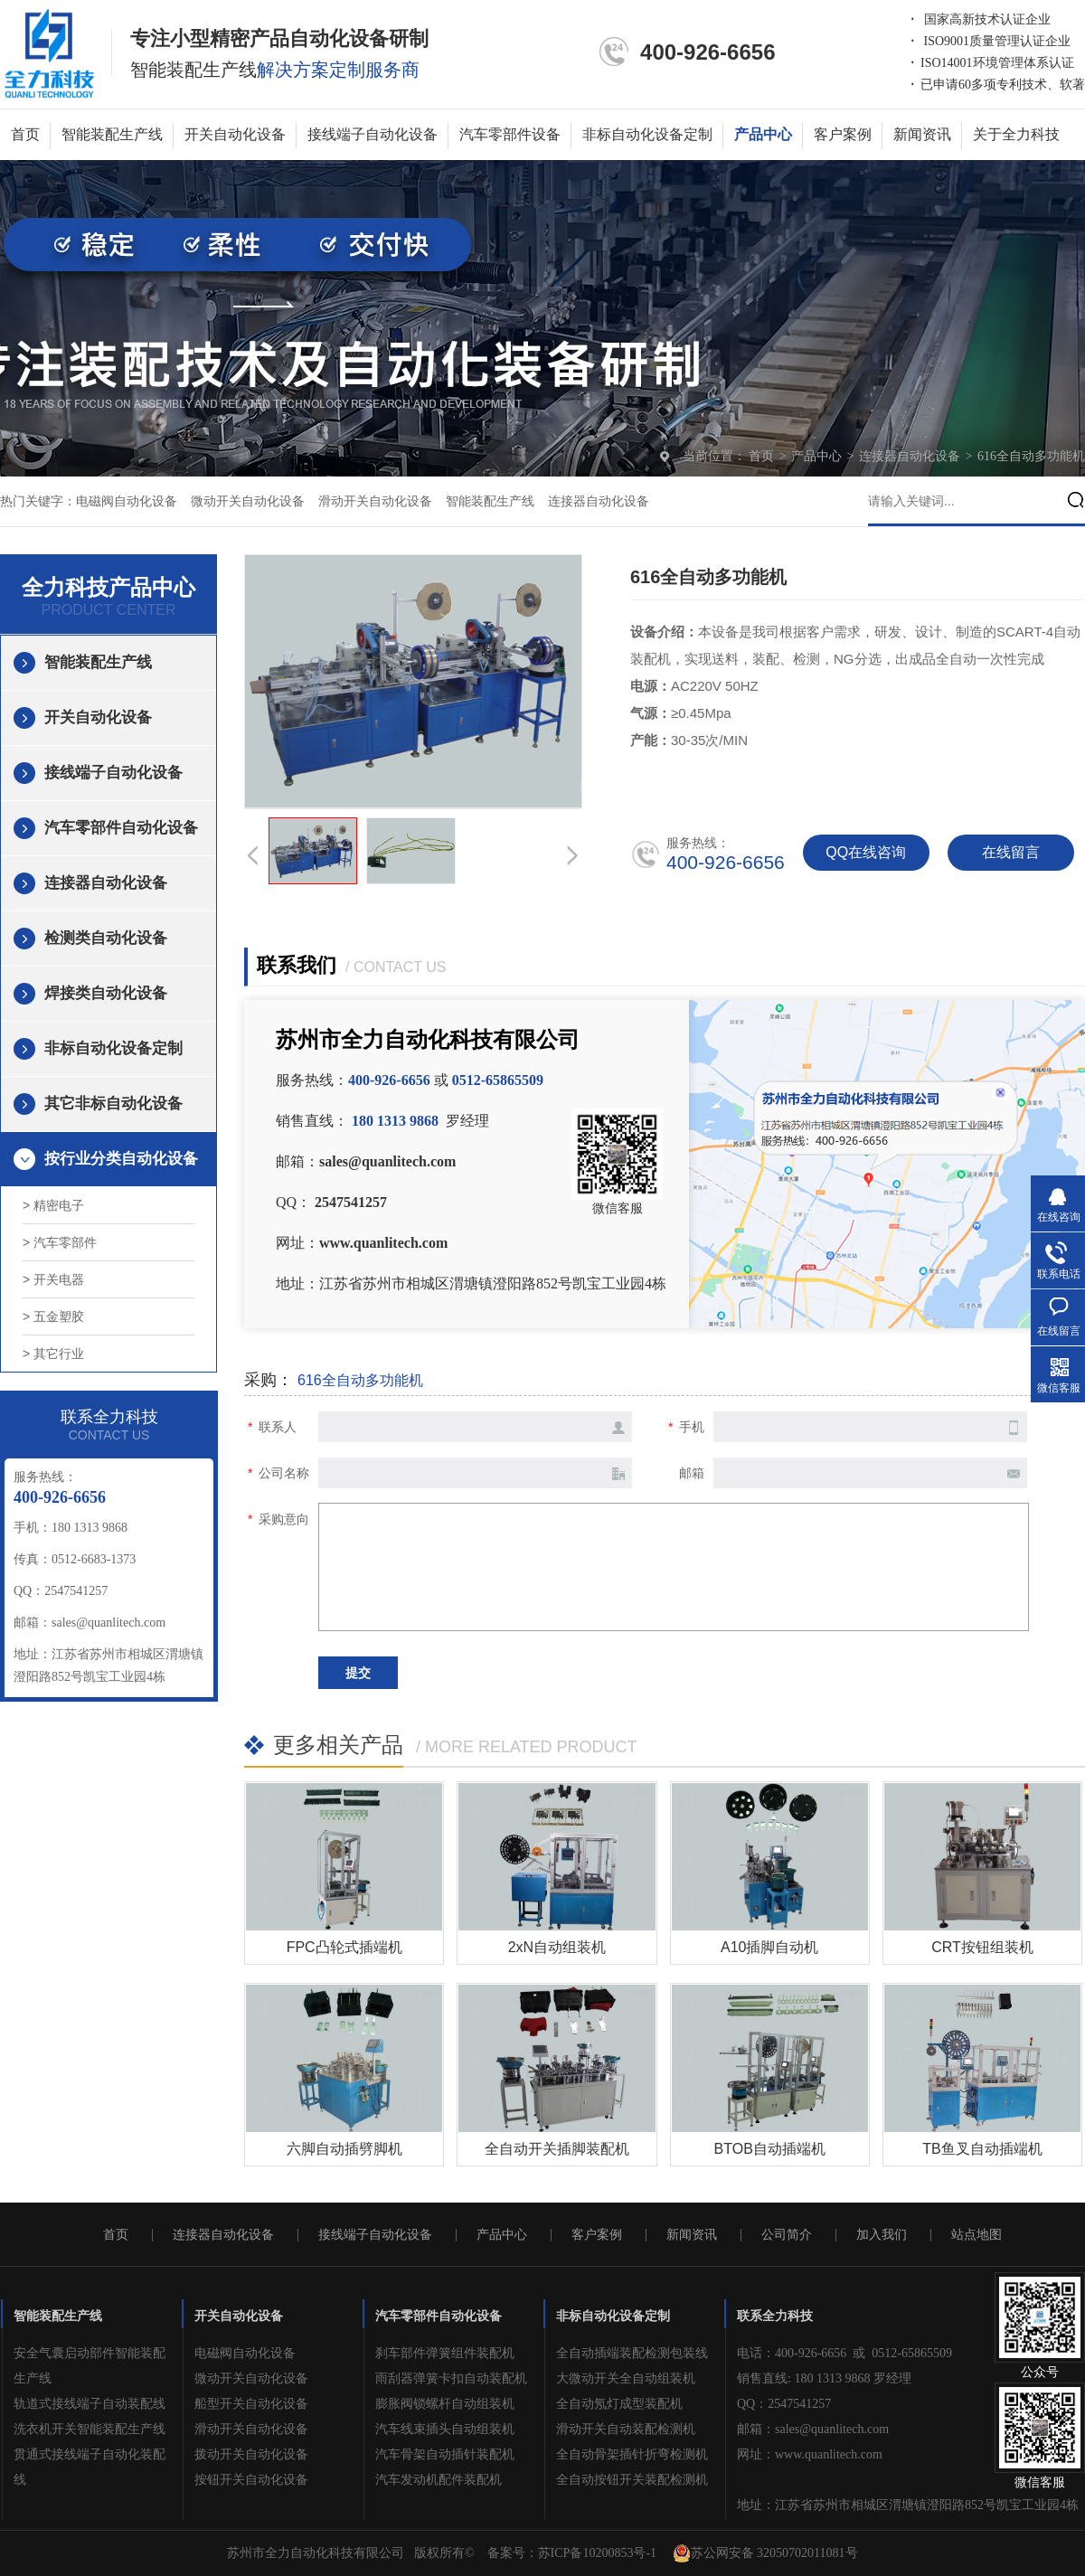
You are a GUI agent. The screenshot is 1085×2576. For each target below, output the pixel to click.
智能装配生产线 (112, 134)
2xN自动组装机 (557, 1947)
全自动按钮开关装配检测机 (632, 2479)
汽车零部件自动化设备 (121, 827)
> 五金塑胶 (53, 1316)
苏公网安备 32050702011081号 (765, 2553)
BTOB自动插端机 (770, 2148)
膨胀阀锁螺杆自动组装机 (444, 2404)
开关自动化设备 (235, 134)
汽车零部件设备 (510, 134)
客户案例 (843, 134)
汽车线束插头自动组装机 (444, 2429)
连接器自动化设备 (911, 456)
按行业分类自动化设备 (121, 1158)
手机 (691, 1427)
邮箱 (691, 1473)
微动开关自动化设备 (248, 501)
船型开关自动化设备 (251, 2404)
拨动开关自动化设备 (251, 2454)
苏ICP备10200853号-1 (597, 2553)
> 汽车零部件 (60, 1242)
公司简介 (786, 2235)
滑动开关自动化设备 (375, 501)
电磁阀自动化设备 (126, 501)
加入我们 (881, 2235)
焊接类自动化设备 (105, 993)
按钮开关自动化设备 (251, 2479)
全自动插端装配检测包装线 (632, 2353)
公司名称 (284, 1473)
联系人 (278, 1427)
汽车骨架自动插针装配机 (444, 2454)
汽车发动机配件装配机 (438, 2479)
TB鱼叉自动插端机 (982, 2148)
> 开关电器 (53, 1279)
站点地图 (976, 2235)
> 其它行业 (53, 1353)
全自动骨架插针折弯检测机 (632, 2454)
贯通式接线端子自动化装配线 (89, 2467)
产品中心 (763, 134)
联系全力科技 (775, 2316)
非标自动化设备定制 (647, 134)
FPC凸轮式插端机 (344, 1947)
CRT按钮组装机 (982, 1947)
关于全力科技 (1016, 134)
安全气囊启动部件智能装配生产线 (89, 2365)
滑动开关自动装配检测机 (625, 2429)
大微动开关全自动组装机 (625, 2378)
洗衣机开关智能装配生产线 (89, 2429)
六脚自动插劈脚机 (344, 2148)
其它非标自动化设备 (113, 1103)
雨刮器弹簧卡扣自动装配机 (451, 2378)
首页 (25, 134)
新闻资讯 (922, 134)
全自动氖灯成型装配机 (619, 2404)
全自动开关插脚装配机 (557, 2148)
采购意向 (284, 1519)
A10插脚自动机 (769, 1947)
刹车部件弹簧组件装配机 (444, 2353)
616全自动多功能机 (1031, 456)
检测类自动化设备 (105, 938)
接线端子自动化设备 (372, 134)
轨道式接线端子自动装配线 (89, 2404)
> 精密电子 (53, 1205)
